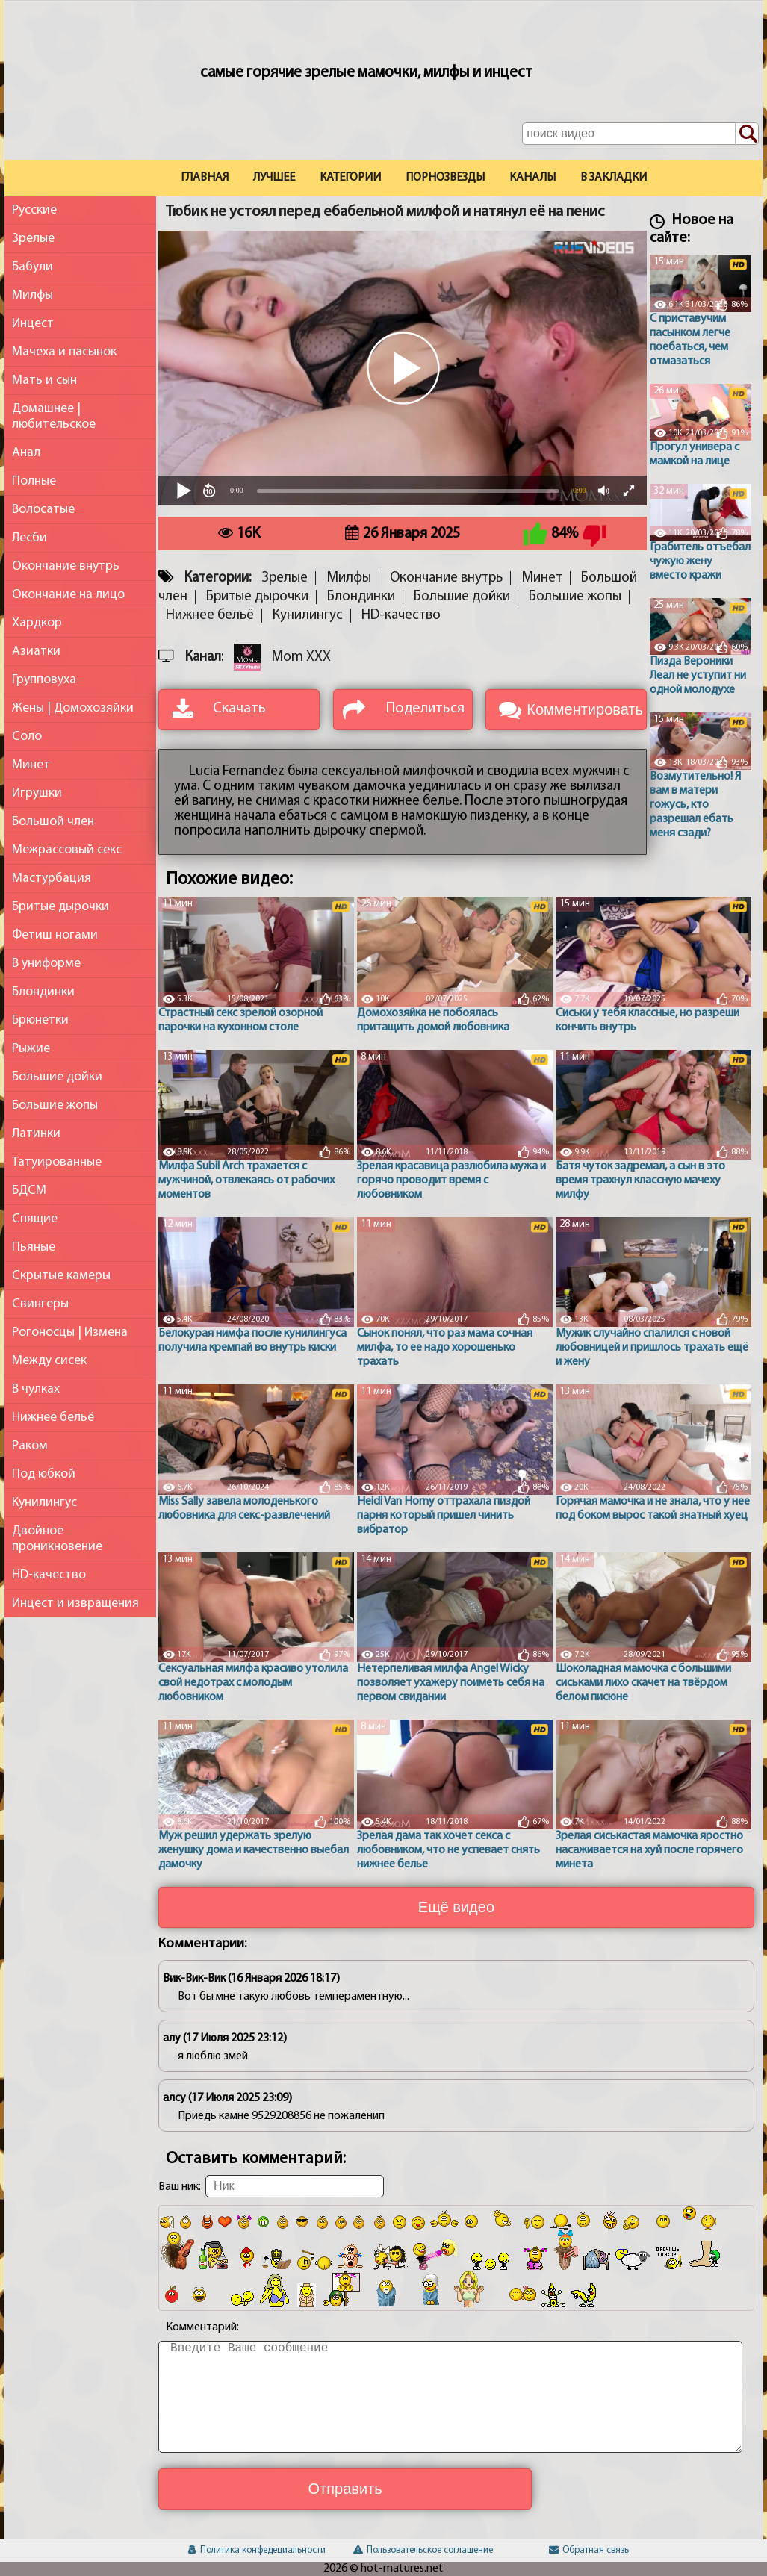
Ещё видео (456, 1907)
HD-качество (49, 1575)
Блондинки (43, 992)
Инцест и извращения (75, 1603)
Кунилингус (44, 1502)
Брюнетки (40, 1020)
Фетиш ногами (55, 935)
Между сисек (49, 1360)
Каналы (532, 178)
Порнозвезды (445, 178)
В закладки (613, 178)
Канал (203, 657)
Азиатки (36, 651)
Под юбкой (43, 1474)
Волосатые (43, 509)
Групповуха (44, 679)
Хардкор (37, 623)
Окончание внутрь (65, 566)
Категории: (217, 578)
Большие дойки (57, 1077)
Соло (27, 736)
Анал (26, 453)
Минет (31, 765)
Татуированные (57, 1162)
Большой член (53, 821)
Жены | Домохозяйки (73, 708)
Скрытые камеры (61, 1275)
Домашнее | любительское (54, 416)
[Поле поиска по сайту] (640, 133)
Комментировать (585, 709)
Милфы (32, 295)
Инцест (33, 323)
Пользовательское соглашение (423, 2550)
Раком (30, 1446)
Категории (350, 178)
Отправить (345, 2488)
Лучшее (274, 178)
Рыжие (31, 1048)
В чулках (36, 1389)
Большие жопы (55, 1105)
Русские (34, 210)
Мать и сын (44, 380)
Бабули (32, 267)
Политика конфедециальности (257, 2550)
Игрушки (37, 793)
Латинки (36, 1133)
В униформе (46, 963)
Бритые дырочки (60, 906)
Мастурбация (51, 878)
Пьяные (33, 1247)
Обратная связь (589, 2550)
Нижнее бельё (53, 1417)
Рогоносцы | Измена (70, 1332)
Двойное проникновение (57, 1539)
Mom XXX (301, 657)
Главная (205, 178)
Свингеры (40, 1304)
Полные (34, 481)
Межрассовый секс (67, 850)
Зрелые (33, 238)
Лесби (29, 538)
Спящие (35, 1219)
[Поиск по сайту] (747, 134)
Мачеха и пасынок (64, 352)
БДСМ (29, 1190)
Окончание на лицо (68, 594)
